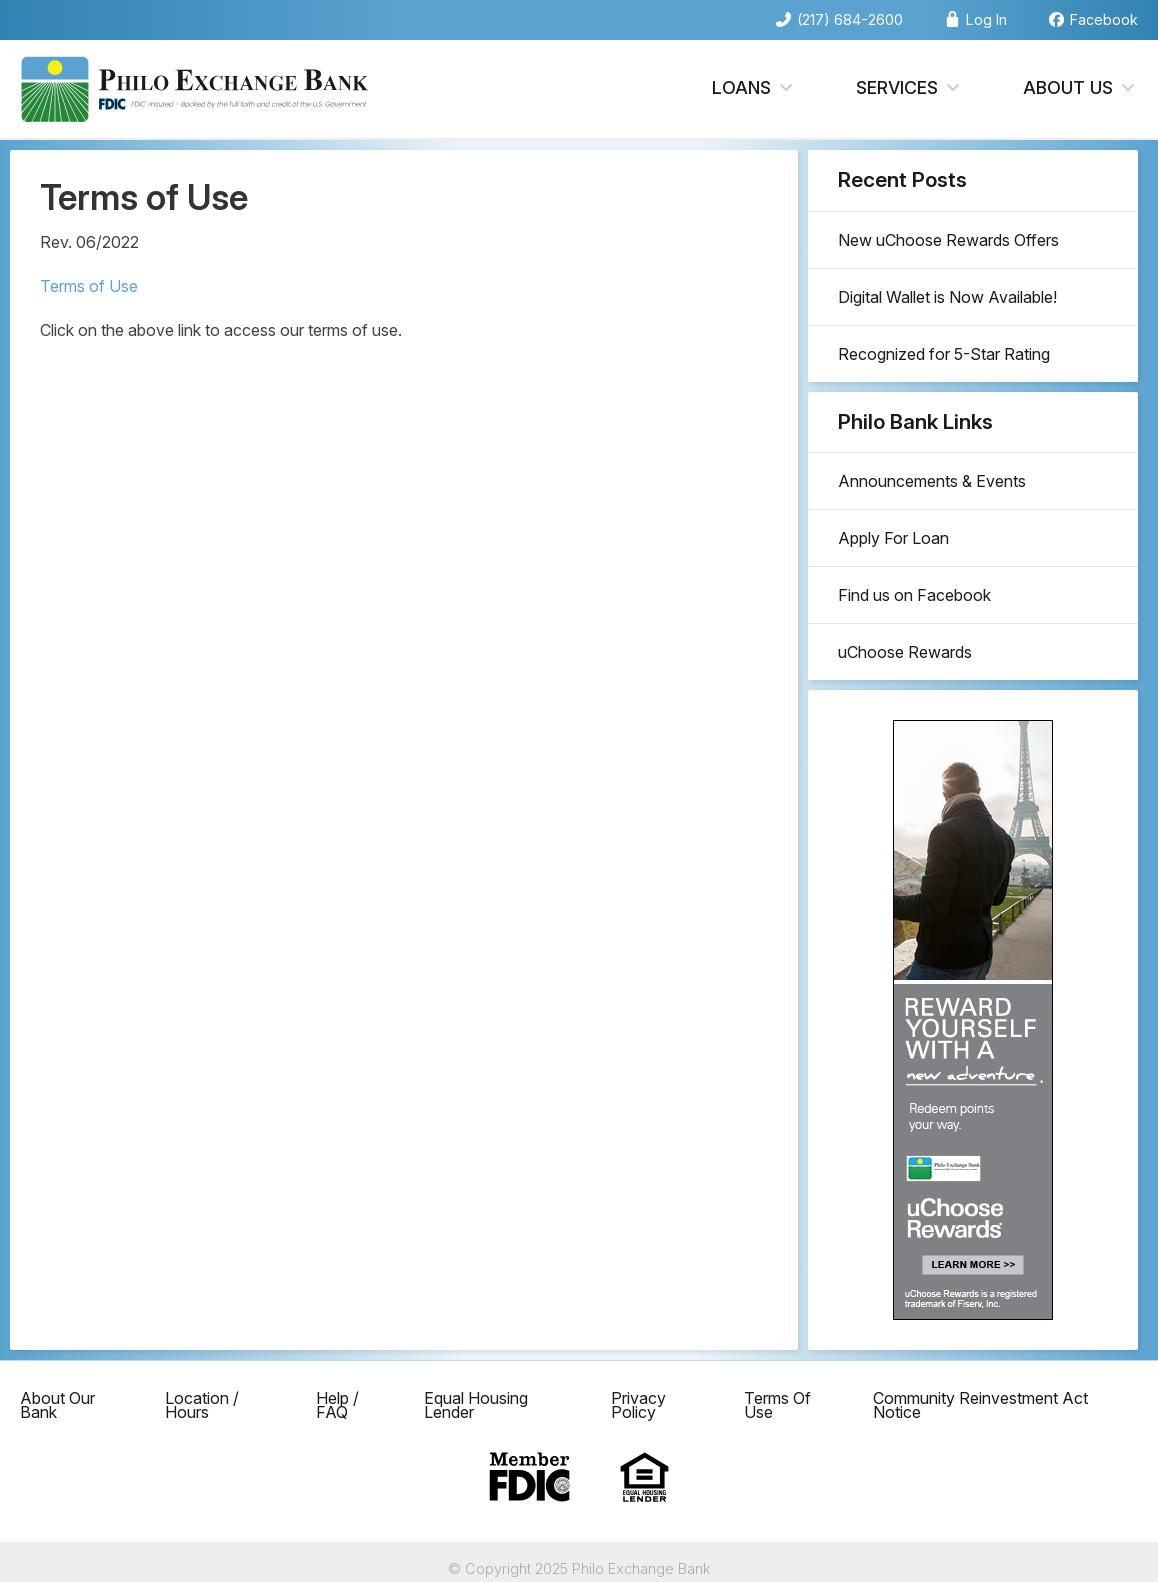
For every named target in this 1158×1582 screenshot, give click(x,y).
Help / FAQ (337, 1405)
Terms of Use (89, 286)
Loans (754, 88)
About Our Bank (57, 1405)
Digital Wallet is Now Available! (947, 297)
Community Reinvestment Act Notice (980, 1405)
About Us (1080, 88)
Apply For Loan (893, 538)
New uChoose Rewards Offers (948, 240)
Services (909, 88)
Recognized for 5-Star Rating (944, 354)
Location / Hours (202, 1405)
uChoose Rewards (905, 652)
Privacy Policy (638, 1405)
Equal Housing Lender (476, 1405)
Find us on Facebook (914, 595)
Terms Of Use (777, 1405)
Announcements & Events (932, 481)
